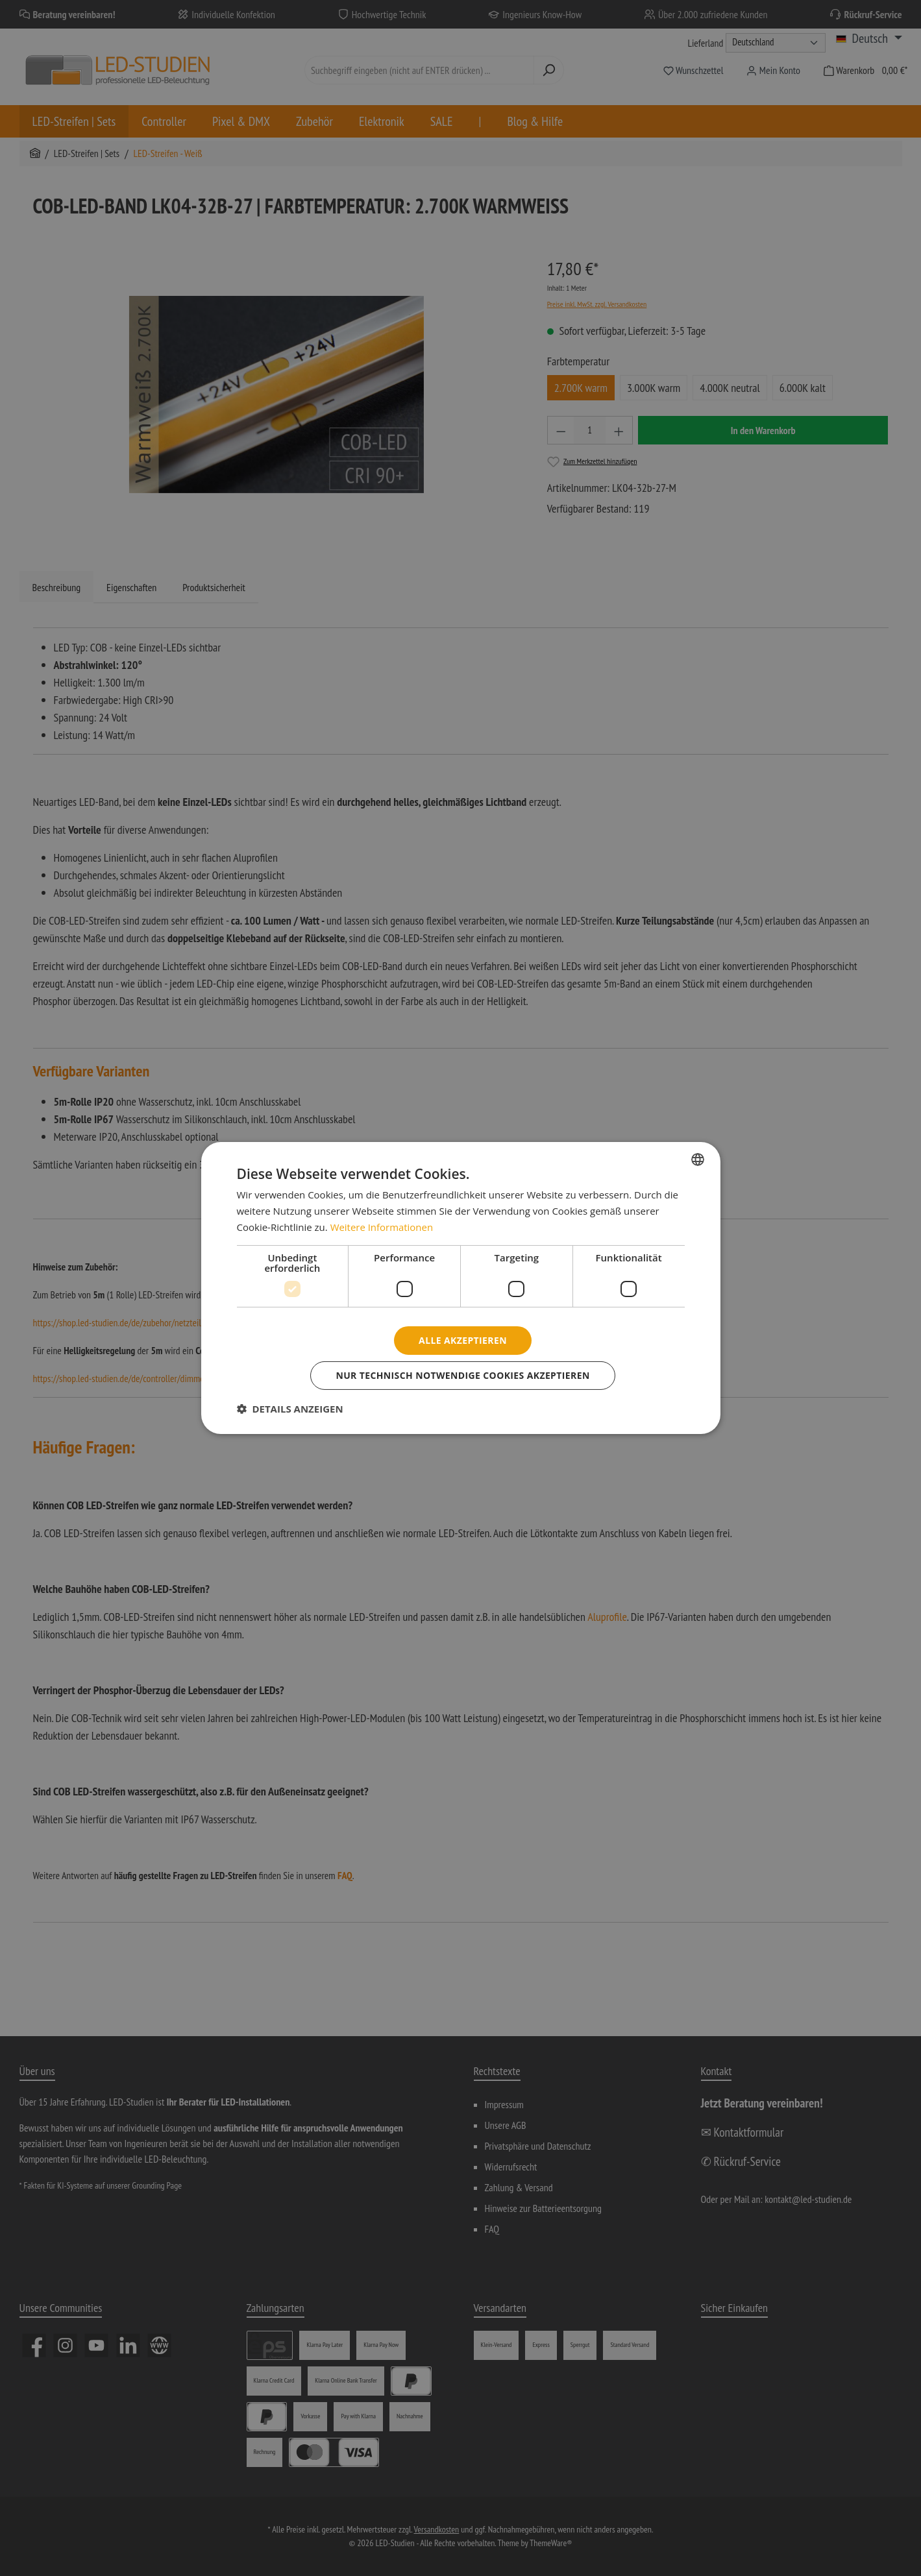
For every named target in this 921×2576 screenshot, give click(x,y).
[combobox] (697, 1159)
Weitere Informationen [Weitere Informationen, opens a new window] (382, 1227)
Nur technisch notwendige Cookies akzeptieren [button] (463, 1375)
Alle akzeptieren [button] (463, 1339)
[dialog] (460, 1288)
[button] (290, 1409)
